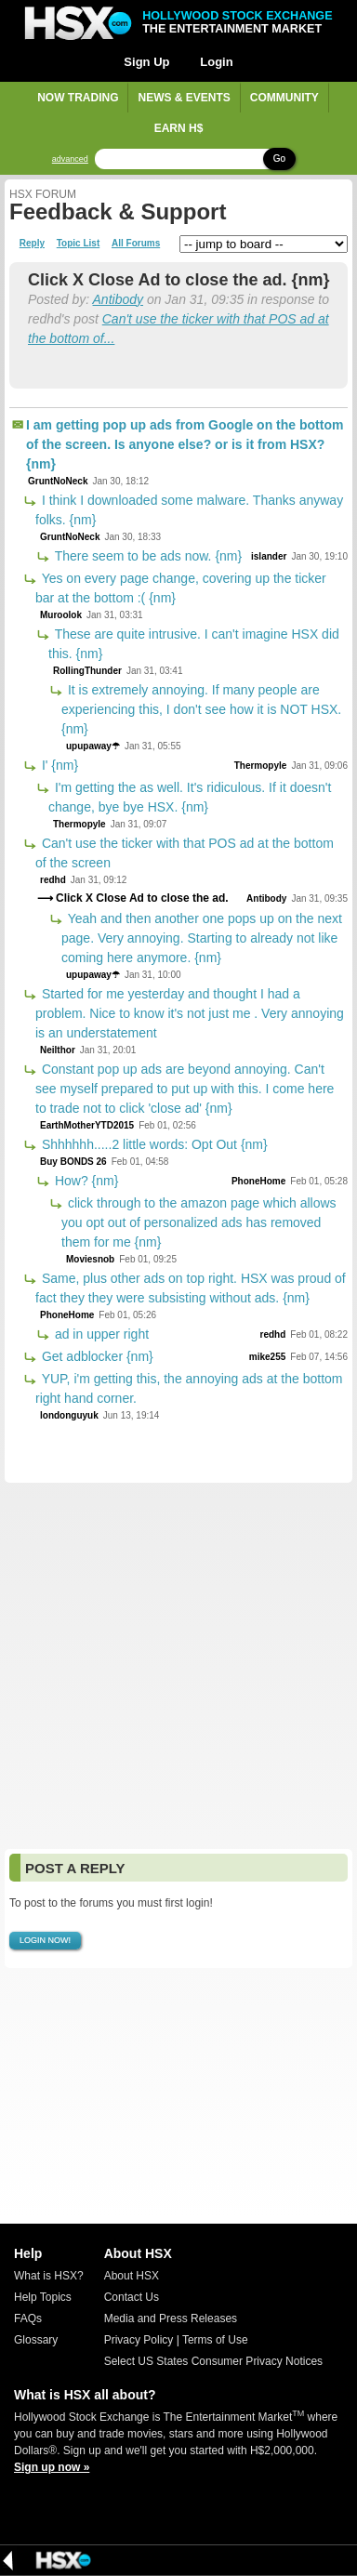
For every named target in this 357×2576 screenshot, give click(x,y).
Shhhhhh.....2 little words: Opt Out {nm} (153, 1144)
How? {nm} (84, 1180)
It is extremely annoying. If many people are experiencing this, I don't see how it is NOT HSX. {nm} (201, 709)
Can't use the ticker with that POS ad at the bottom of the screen (184, 853)
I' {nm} (58, 765)
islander (268, 556)
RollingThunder (87, 671)
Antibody (118, 299)
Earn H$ (179, 128)
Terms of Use (215, 2339)
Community (284, 97)
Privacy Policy (139, 2339)
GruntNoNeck (57, 481)
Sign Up (146, 62)
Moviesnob (90, 1259)
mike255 (267, 1357)
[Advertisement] (178, 1665)
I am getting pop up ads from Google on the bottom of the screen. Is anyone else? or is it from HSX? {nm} (184, 444)
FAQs (28, 2318)
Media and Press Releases (170, 2318)
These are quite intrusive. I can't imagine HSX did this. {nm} (193, 644)
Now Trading (77, 97)
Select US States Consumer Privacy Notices (213, 2361)
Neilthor (57, 1050)
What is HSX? (49, 2275)
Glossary (36, 2339)
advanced (70, 159)
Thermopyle (260, 765)
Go (279, 158)
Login (216, 62)
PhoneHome (258, 1181)
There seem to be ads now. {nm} (146, 555)
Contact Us (131, 2297)
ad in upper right (100, 1334)
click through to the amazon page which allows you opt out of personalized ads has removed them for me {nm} (199, 1222)
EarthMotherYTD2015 (87, 1125)
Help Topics (43, 2297)
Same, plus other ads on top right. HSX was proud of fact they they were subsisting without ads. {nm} (190, 1288)
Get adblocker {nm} (95, 1356)
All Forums (136, 243)
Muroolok (61, 615)
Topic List (78, 243)
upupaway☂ (93, 746)
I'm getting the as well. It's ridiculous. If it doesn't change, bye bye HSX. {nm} (189, 797)
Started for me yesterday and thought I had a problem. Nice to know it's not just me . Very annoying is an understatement (189, 1013)
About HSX (131, 2275)
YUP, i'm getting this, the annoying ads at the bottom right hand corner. (188, 1388)
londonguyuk (69, 1415)
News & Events (184, 97)
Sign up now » (51, 2467)
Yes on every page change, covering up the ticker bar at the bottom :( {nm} (180, 588)
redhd (53, 880)
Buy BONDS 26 (73, 1161)
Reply (32, 243)
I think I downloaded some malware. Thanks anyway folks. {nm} (189, 510)
